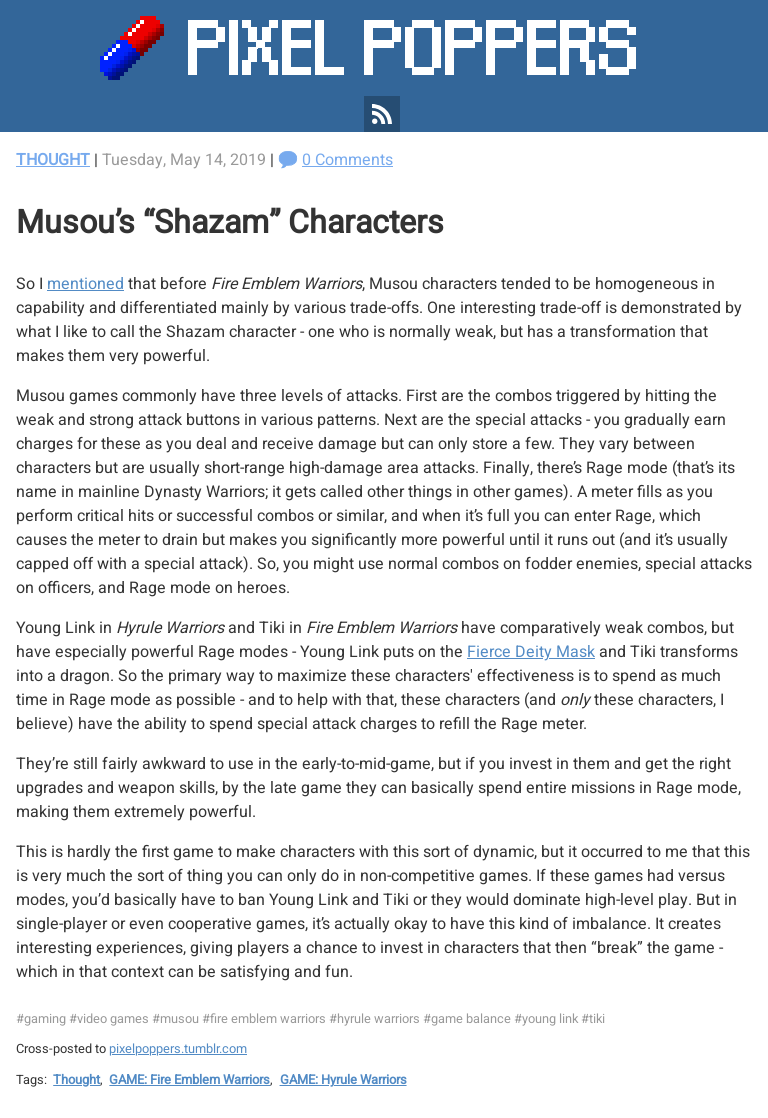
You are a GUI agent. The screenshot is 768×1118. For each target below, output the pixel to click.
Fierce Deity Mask (531, 652)
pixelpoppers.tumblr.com (178, 1049)
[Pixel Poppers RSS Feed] (382, 114)
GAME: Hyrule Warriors (343, 1080)
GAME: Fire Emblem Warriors (189, 1080)
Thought (53, 160)
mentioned (85, 284)
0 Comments (347, 160)
